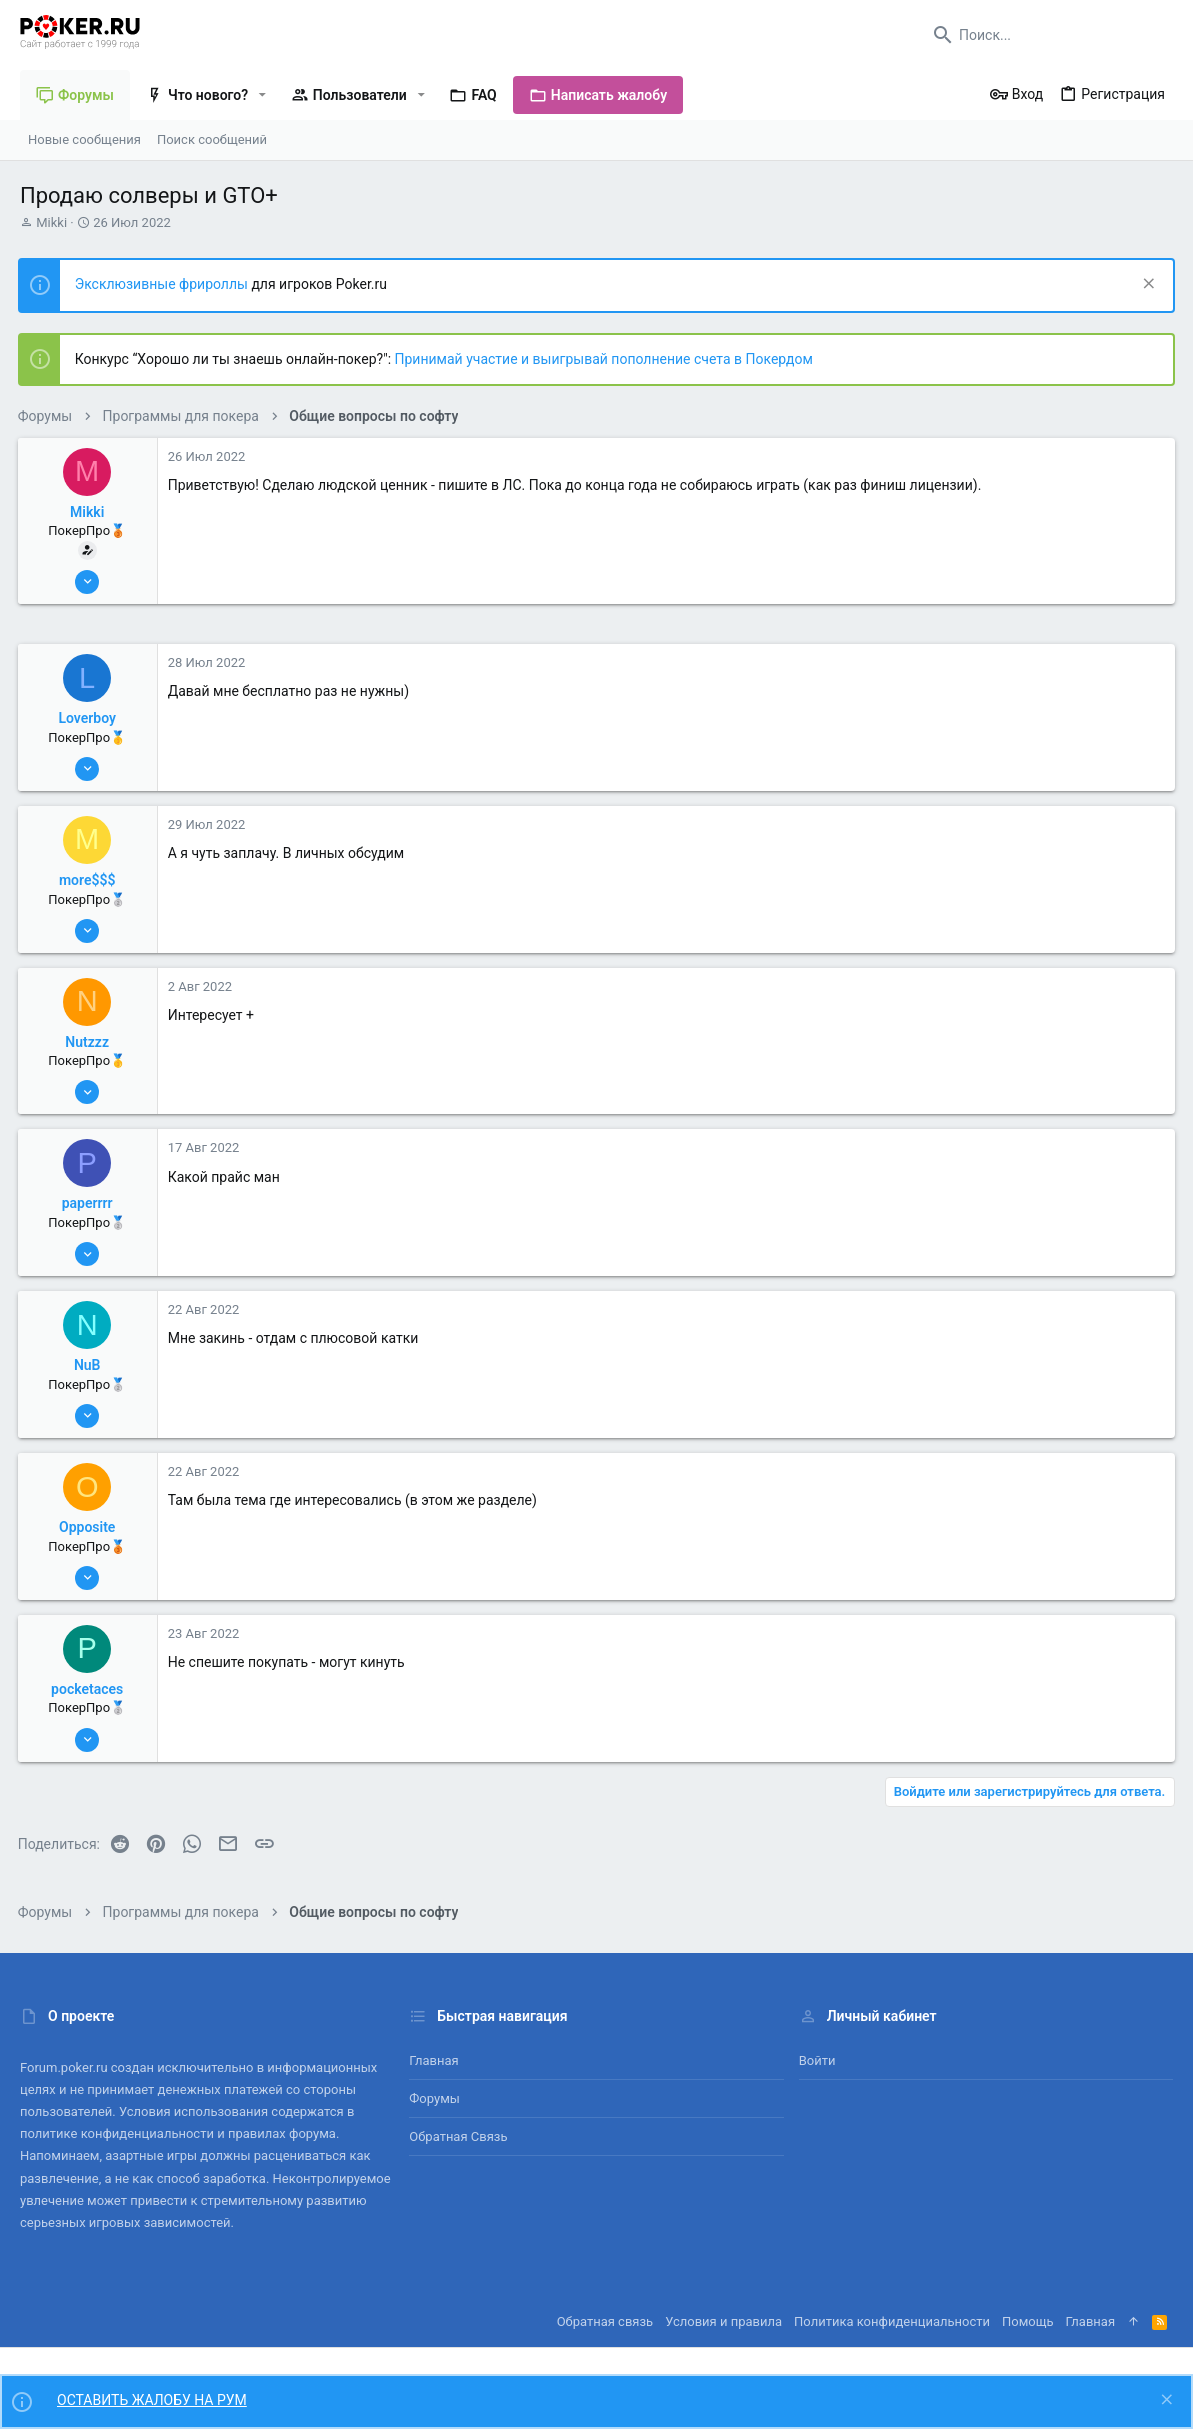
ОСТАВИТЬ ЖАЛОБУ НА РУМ (152, 2400)
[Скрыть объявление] (1144, 285)
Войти (817, 2060)
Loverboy (90, 718)
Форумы (434, 2098)
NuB (89, 1365)
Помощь (1028, 2321)
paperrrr (89, 1203)
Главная (433, 2060)
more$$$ (89, 880)
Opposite (89, 1527)
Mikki (51, 222)
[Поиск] (1048, 35)
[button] (262, 95)
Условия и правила (723, 2321)
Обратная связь (458, 2136)
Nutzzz (90, 1042)
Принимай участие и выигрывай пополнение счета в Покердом (606, 359)
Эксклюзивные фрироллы (165, 284)
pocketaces (89, 1689)
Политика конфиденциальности (892, 2321)
